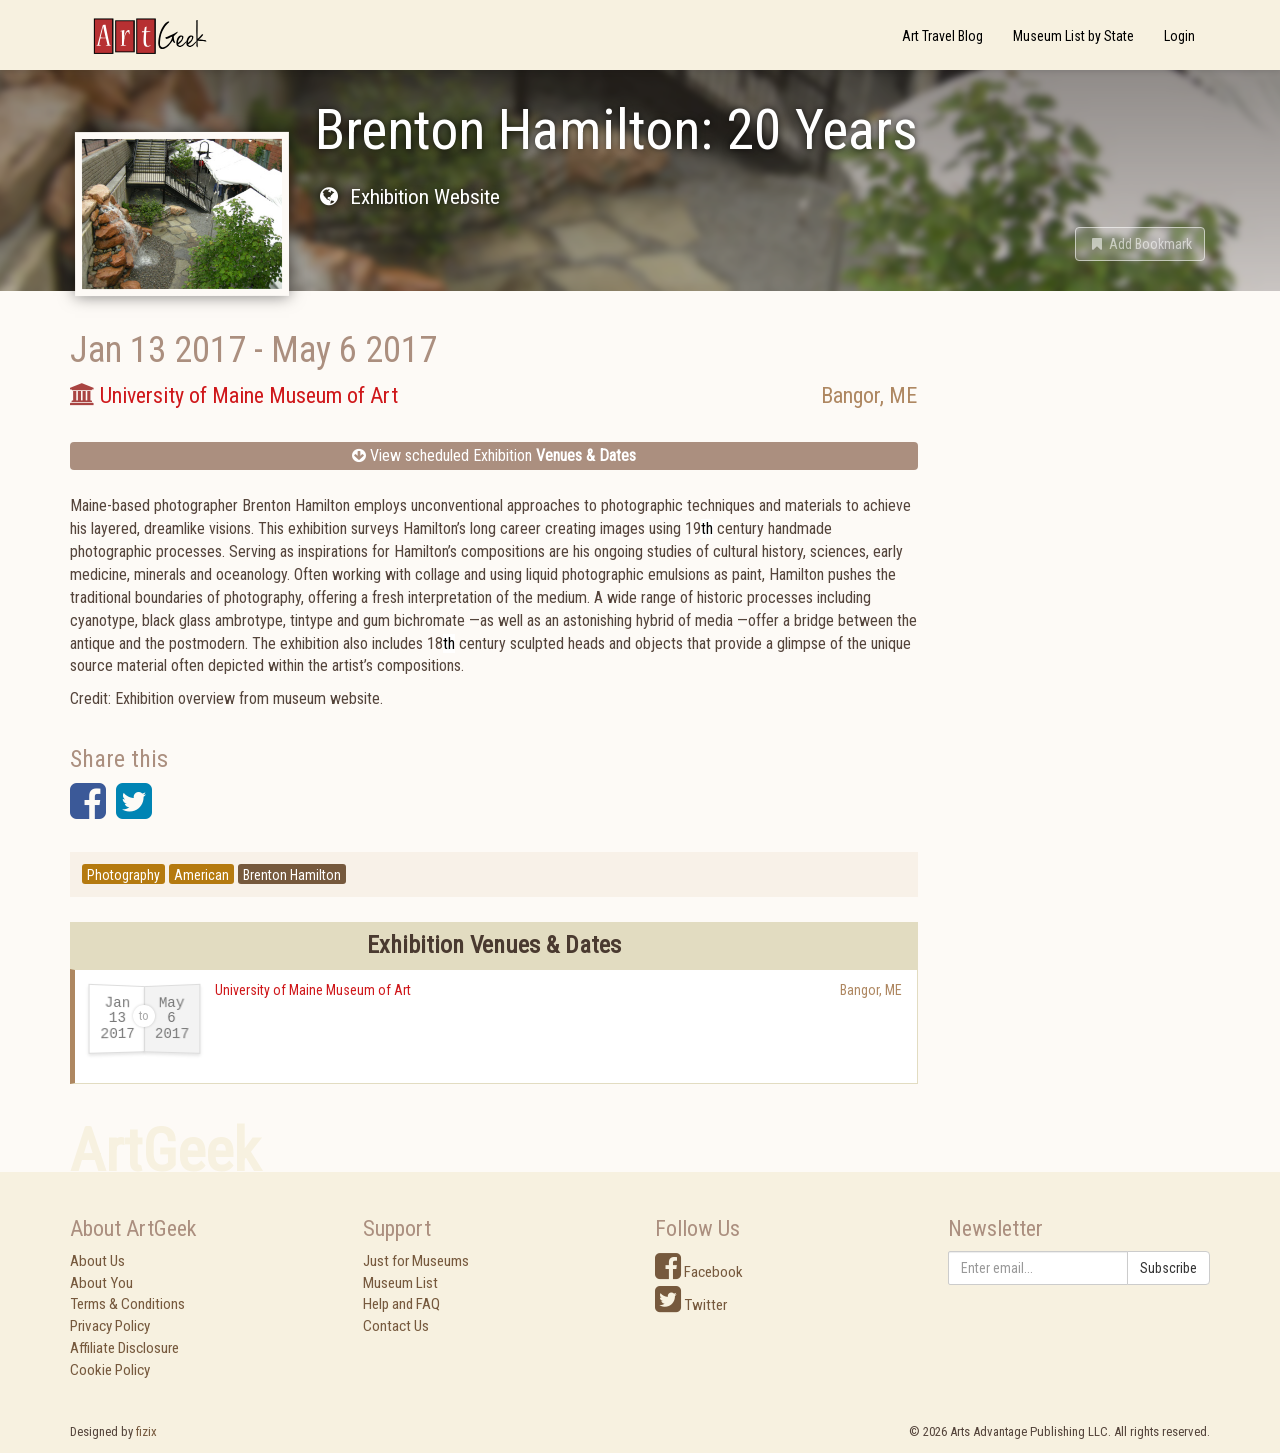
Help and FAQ (401, 1304)
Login (1179, 36)
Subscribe (1168, 1268)
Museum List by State (1073, 36)
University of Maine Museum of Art (313, 990)
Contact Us (396, 1326)
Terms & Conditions (127, 1304)
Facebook (699, 1272)
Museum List (400, 1283)
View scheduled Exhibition (494, 455)
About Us (97, 1261)
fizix (146, 1431)
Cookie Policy (110, 1370)
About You (101, 1283)
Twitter (691, 1305)
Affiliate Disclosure (124, 1348)
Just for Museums (416, 1261)
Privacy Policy (110, 1326)
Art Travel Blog (942, 36)
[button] (1140, 244)
